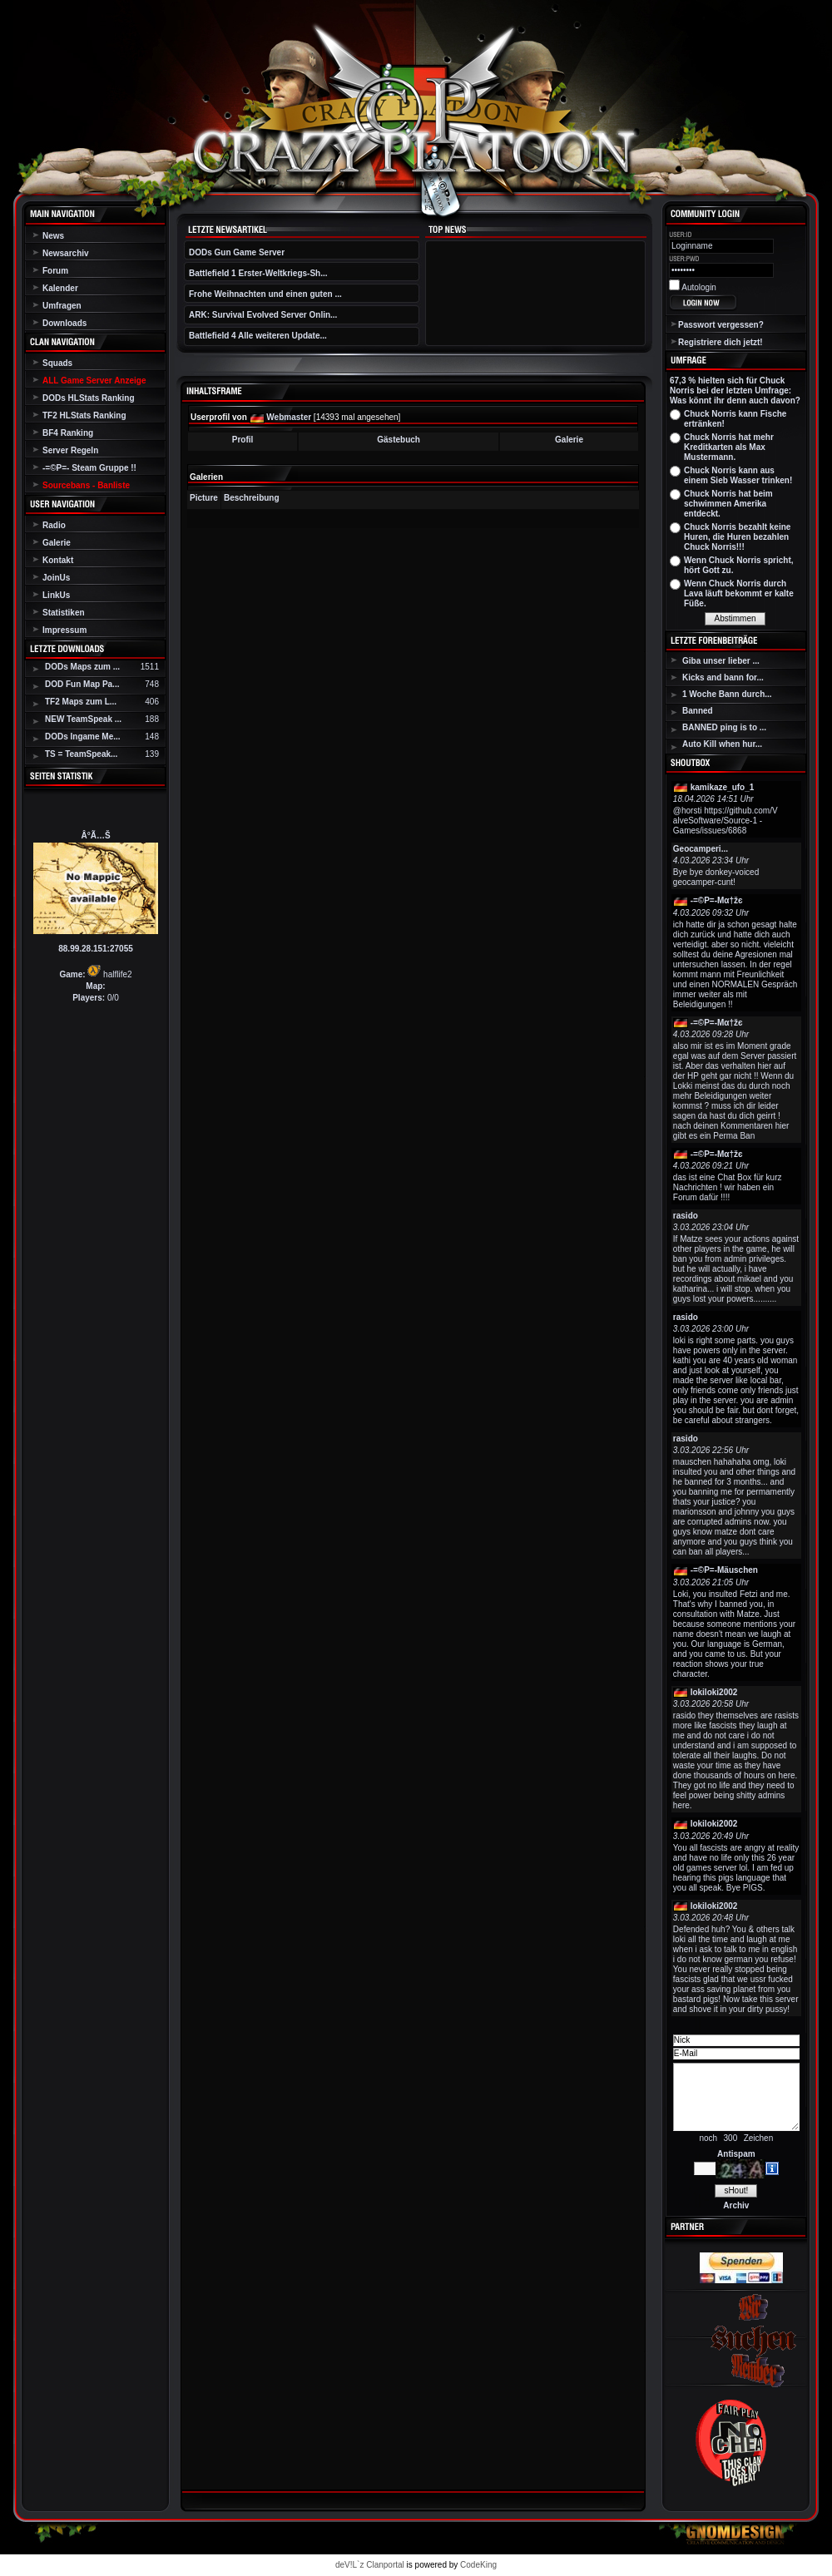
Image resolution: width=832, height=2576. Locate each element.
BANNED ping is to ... (724, 727)
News (53, 235)
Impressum (64, 630)
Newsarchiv (65, 253)
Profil (243, 439)
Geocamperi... (700, 848)
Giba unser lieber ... (721, 660)
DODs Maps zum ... (82, 666)
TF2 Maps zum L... (80, 701)
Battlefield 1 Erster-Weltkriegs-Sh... (258, 273)
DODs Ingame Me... (83, 736)
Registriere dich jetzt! (720, 342)
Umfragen (62, 305)
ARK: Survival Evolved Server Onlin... (263, 314)
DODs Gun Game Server (237, 252)
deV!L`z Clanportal (369, 2564)
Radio (54, 525)
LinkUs (56, 595)
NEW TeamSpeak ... (83, 719)
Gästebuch (398, 439)
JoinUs (56, 577)
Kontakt (57, 560)
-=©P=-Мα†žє (717, 900)
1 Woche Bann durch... (727, 694)
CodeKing (478, 2564)
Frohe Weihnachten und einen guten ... (265, 294)
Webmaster (288, 417)
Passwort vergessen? (721, 324)
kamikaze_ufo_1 (723, 787)
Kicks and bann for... (723, 677)
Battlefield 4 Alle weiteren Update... (258, 335)
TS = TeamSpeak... (81, 754)
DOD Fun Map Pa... (82, 684)
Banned (697, 710)
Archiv (736, 2205)
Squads (57, 363)
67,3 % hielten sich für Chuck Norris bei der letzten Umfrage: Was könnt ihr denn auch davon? (735, 390)
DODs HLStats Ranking (88, 398)
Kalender (60, 288)
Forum (55, 270)
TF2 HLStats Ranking (84, 415)
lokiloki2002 (714, 1692)
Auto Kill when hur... (722, 744)
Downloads (64, 323)
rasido (685, 1215)
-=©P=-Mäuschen (724, 1570)
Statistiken (63, 612)
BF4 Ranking (67, 433)
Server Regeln (70, 450)
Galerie (56, 542)
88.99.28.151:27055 (95, 948)
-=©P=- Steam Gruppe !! (89, 467)
